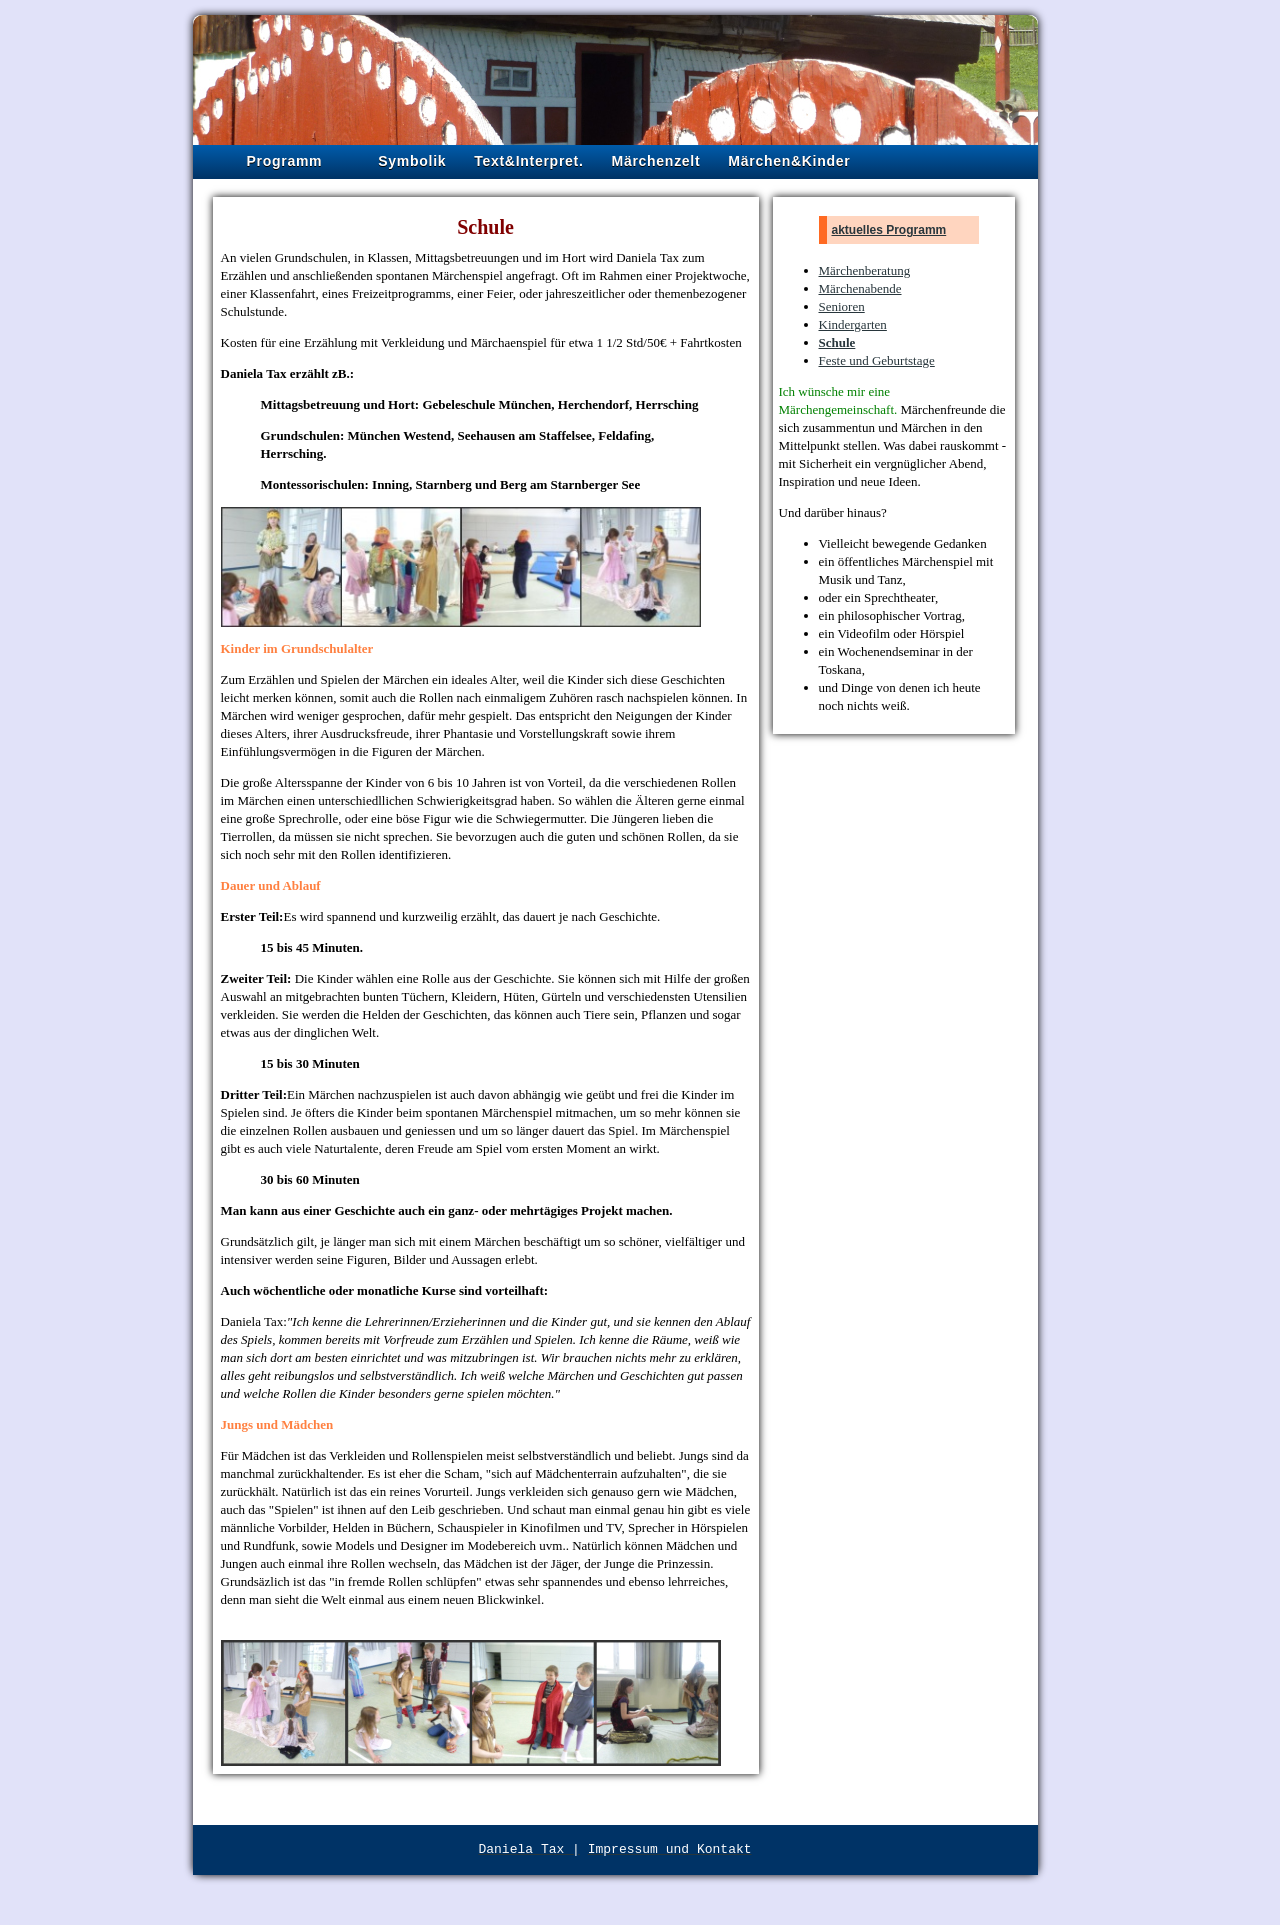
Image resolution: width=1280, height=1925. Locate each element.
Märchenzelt (656, 161)
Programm (285, 161)
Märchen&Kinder (789, 161)
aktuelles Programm (889, 230)
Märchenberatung (865, 270)
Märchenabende (860, 288)
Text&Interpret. (528, 161)
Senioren (842, 306)
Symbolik (412, 161)
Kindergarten (853, 324)
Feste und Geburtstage (877, 360)
